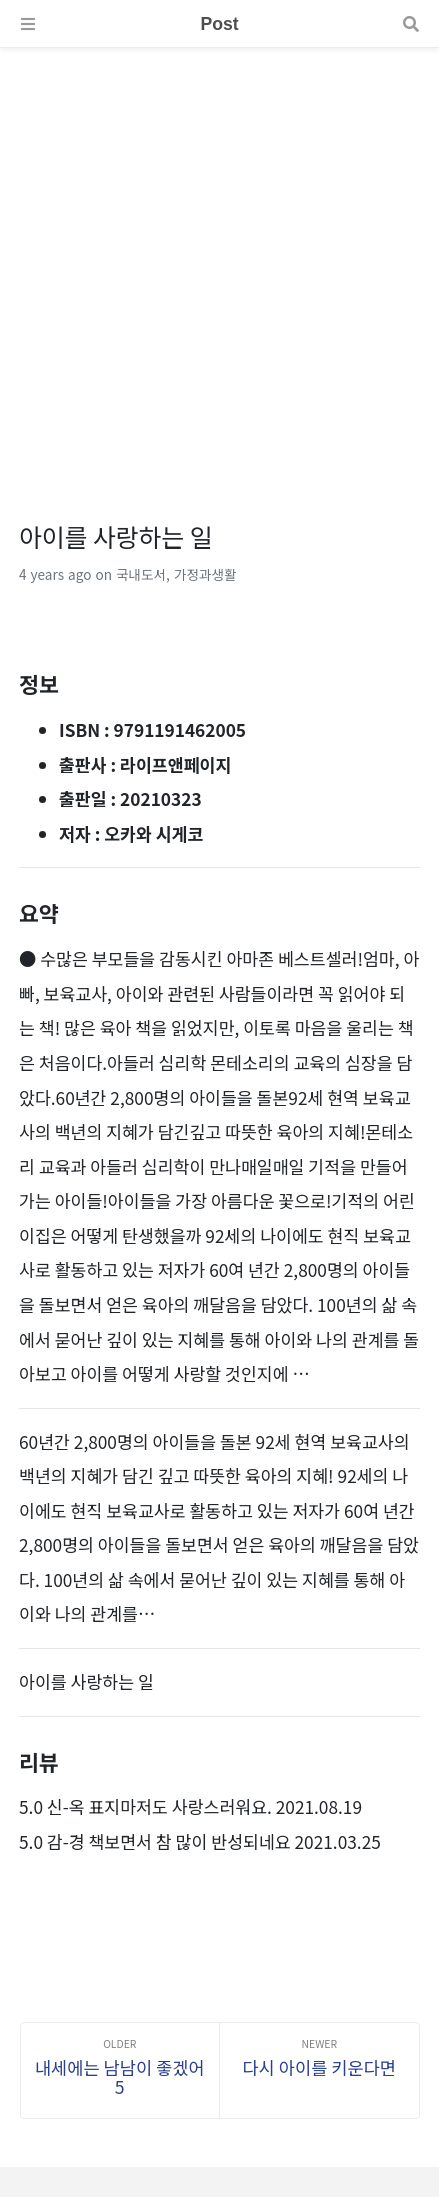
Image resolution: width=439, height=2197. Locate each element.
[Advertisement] (219, 267)
